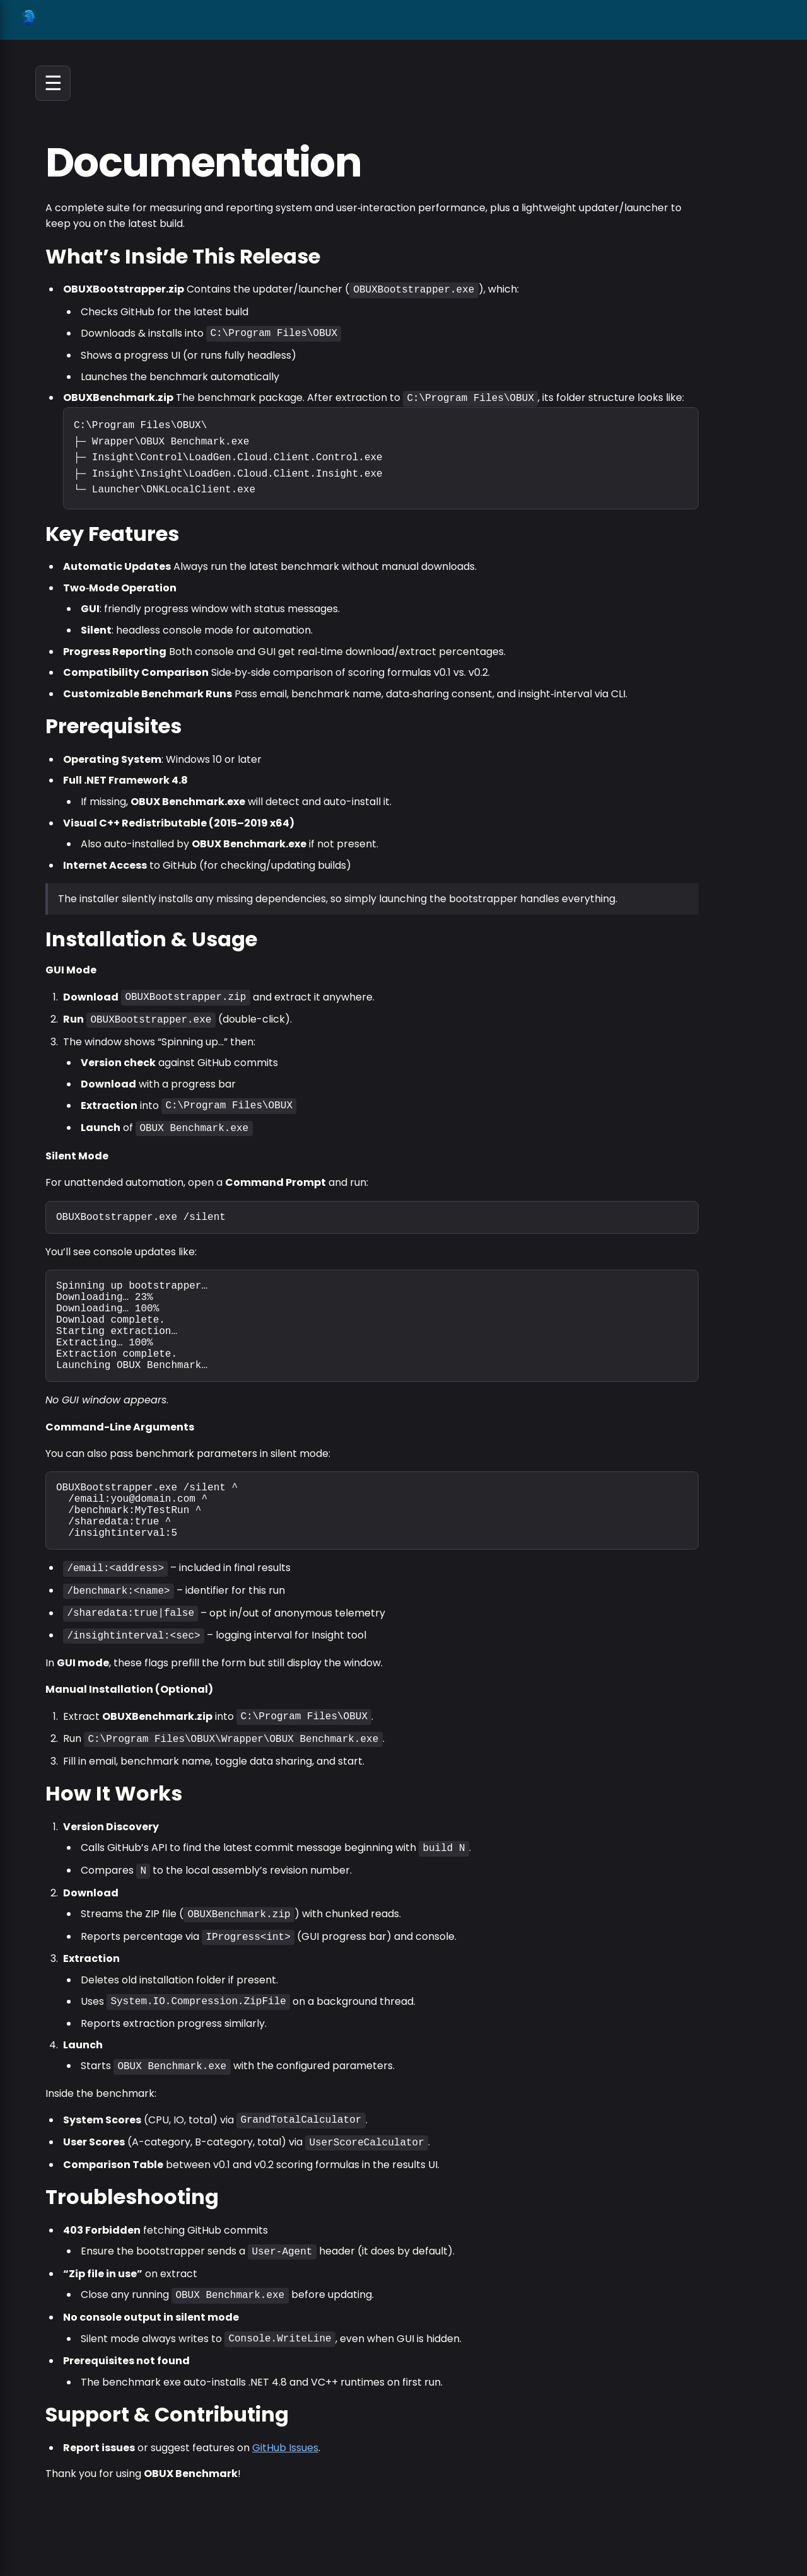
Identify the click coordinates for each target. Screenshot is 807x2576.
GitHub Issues (285, 2452)
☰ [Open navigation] (53, 83)
